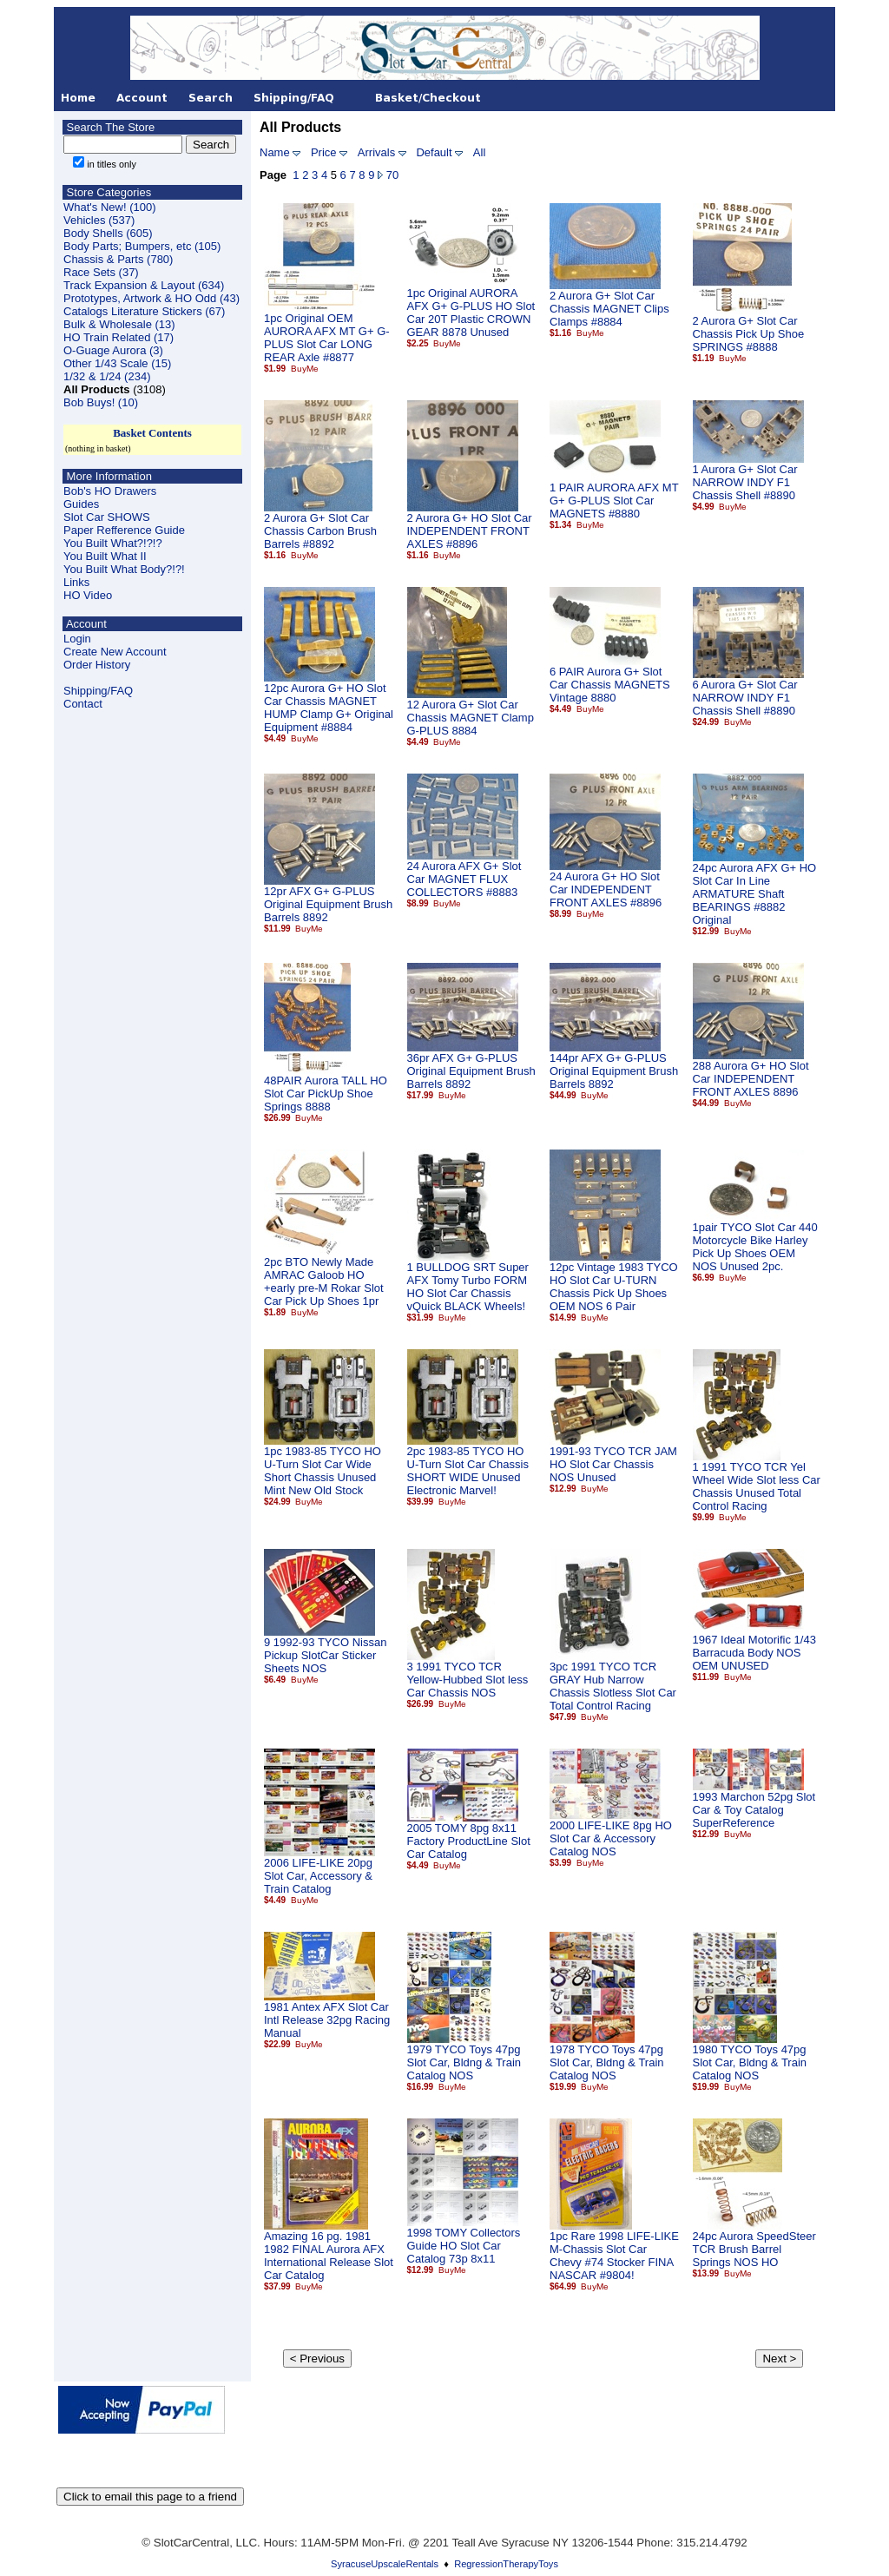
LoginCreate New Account (115, 645)
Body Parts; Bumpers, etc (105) (142, 246)
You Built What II (105, 556)
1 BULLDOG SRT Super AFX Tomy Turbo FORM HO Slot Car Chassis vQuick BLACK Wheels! (468, 1287)
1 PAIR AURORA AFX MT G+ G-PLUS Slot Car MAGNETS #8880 (614, 500)
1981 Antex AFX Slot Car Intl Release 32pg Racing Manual (327, 2019)
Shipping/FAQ (98, 690)
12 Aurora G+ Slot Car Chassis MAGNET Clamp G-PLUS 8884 (470, 717)
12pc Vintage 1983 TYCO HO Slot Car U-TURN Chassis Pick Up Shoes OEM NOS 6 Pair (614, 1287)
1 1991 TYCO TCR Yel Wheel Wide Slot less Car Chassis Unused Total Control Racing (756, 1486)
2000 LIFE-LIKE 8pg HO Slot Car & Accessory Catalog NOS (611, 1838)
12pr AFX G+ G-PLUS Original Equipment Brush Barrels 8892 (328, 904)
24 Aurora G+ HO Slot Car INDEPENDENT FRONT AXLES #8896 (606, 889)
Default (433, 152)
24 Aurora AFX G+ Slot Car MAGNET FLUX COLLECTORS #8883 (464, 879)
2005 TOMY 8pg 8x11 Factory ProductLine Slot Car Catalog (468, 1841)
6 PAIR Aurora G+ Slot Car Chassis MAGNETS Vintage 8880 (610, 684)
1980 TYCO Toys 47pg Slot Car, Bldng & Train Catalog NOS (750, 2062)
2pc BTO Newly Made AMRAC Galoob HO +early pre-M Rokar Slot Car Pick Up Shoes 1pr (324, 1281)
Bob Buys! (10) (100, 402)
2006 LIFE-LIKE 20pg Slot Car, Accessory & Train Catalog (318, 1875)
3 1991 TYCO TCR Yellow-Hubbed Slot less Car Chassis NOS (468, 1679)
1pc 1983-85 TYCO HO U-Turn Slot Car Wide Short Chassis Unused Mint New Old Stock (322, 1471)
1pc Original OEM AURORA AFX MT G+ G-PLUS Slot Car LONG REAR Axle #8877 (327, 338)
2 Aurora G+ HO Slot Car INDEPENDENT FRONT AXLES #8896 (469, 530)
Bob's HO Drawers (109, 490)
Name (275, 152)
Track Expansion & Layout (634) (143, 285)
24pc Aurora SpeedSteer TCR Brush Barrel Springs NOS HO (754, 2249)
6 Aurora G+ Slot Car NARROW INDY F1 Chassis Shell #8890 (745, 697)
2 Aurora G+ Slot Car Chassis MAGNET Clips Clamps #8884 (609, 308)
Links (76, 582)
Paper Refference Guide (124, 530)
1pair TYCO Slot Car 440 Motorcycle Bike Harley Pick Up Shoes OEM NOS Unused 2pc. (755, 1247)
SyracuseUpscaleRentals (384, 2564)
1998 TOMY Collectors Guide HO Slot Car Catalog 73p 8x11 (464, 2245)
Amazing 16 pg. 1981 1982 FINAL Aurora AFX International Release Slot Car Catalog (328, 2256)
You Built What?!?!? (112, 543)
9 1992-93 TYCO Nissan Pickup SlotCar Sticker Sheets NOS (325, 1655)
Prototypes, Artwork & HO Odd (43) (151, 298)
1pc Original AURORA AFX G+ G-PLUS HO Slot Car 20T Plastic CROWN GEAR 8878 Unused (471, 313)
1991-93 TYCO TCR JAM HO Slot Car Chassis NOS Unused (613, 1464)
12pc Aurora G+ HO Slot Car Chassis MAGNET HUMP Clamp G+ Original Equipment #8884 (328, 708)
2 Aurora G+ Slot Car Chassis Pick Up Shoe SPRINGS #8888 (749, 333)
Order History (96, 664)
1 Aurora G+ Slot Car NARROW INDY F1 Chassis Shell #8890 (745, 482)
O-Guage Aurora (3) (113, 350)
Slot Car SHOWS (106, 517)
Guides (81, 504)
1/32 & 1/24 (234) (106, 376)
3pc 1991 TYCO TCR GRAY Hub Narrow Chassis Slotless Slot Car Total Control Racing (613, 1686)
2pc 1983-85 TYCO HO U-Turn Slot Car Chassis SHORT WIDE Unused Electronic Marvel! (468, 1471)
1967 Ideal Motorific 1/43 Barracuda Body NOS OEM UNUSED (754, 1652)
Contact (82, 703)
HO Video (87, 595)
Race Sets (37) (101, 272)
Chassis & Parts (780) (118, 259)
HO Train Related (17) (118, 337)
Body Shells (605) (108, 233)
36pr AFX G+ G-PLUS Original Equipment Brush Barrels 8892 (471, 1070)
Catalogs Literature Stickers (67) (144, 311)
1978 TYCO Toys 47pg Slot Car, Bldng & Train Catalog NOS (607, 2062)
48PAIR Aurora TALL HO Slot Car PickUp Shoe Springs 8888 (325, 1093)
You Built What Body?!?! (124, 569)
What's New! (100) (109, 207)
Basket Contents (152, 432)
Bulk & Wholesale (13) (119, 324)
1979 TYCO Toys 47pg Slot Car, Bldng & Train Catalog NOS (464, 2062)
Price (324, 152)
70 (392, 174)
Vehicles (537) (99, 220)
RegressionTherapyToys (506, 2564)
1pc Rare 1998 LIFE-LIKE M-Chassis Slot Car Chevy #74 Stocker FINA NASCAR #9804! (614, 2256)
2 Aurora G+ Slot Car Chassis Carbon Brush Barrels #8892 (320, 530)
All (479, 152)
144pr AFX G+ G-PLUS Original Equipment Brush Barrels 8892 (614, 1070)
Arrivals (376, 152)
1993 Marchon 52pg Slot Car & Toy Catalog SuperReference (754, 1809)
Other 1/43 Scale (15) (117, 363)
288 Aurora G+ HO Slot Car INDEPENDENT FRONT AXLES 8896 (751, 1078)
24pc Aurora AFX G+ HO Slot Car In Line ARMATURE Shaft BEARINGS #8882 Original (755, 893)
